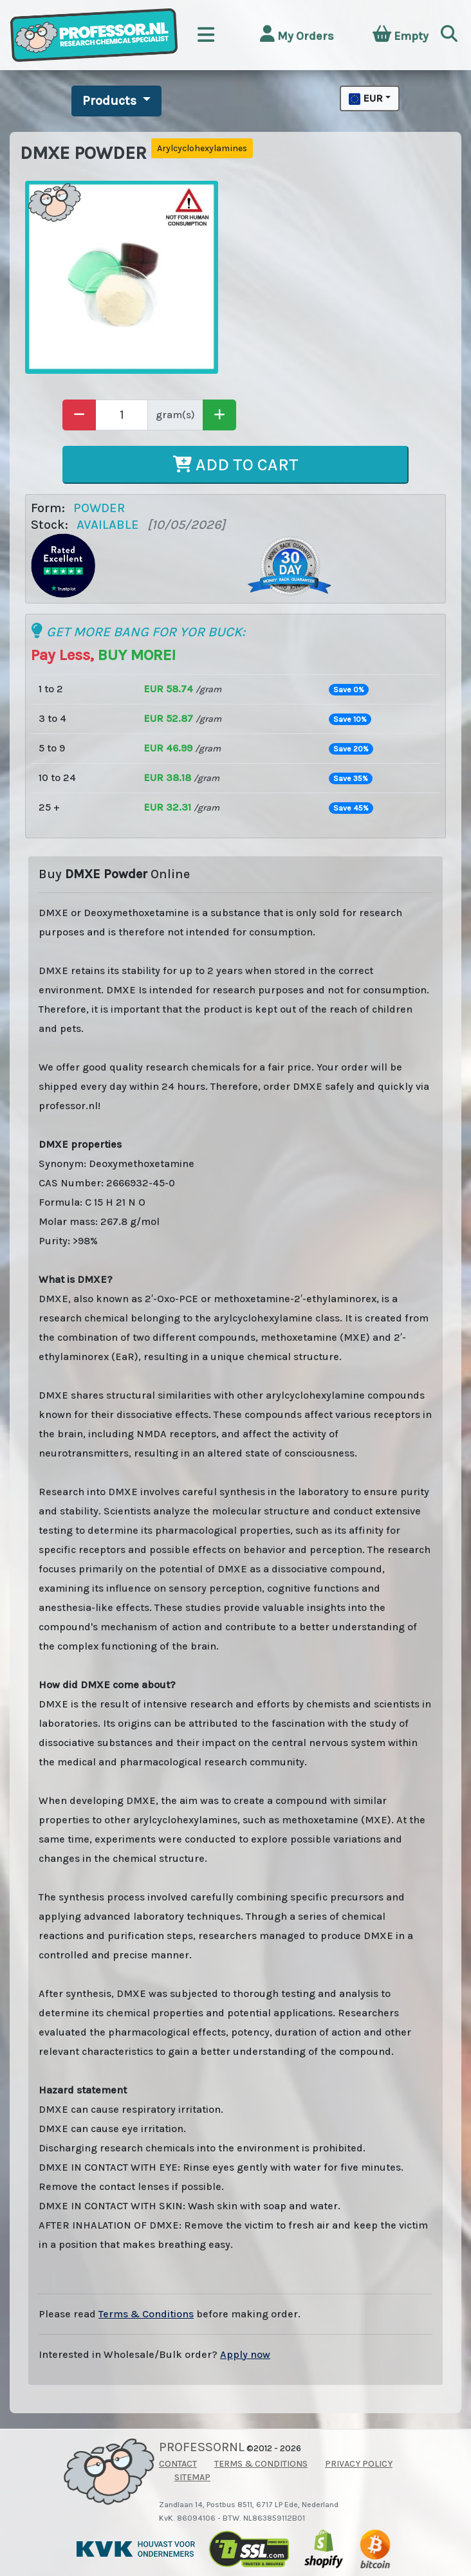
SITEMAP (192, 2477)
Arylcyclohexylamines (202, 148)
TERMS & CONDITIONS (261, 2463)
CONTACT (178, 2463)
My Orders (297, 34)
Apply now (245, 2354)
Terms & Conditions (146, 2314)
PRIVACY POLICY (358, 2463)
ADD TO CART (236, 465)
